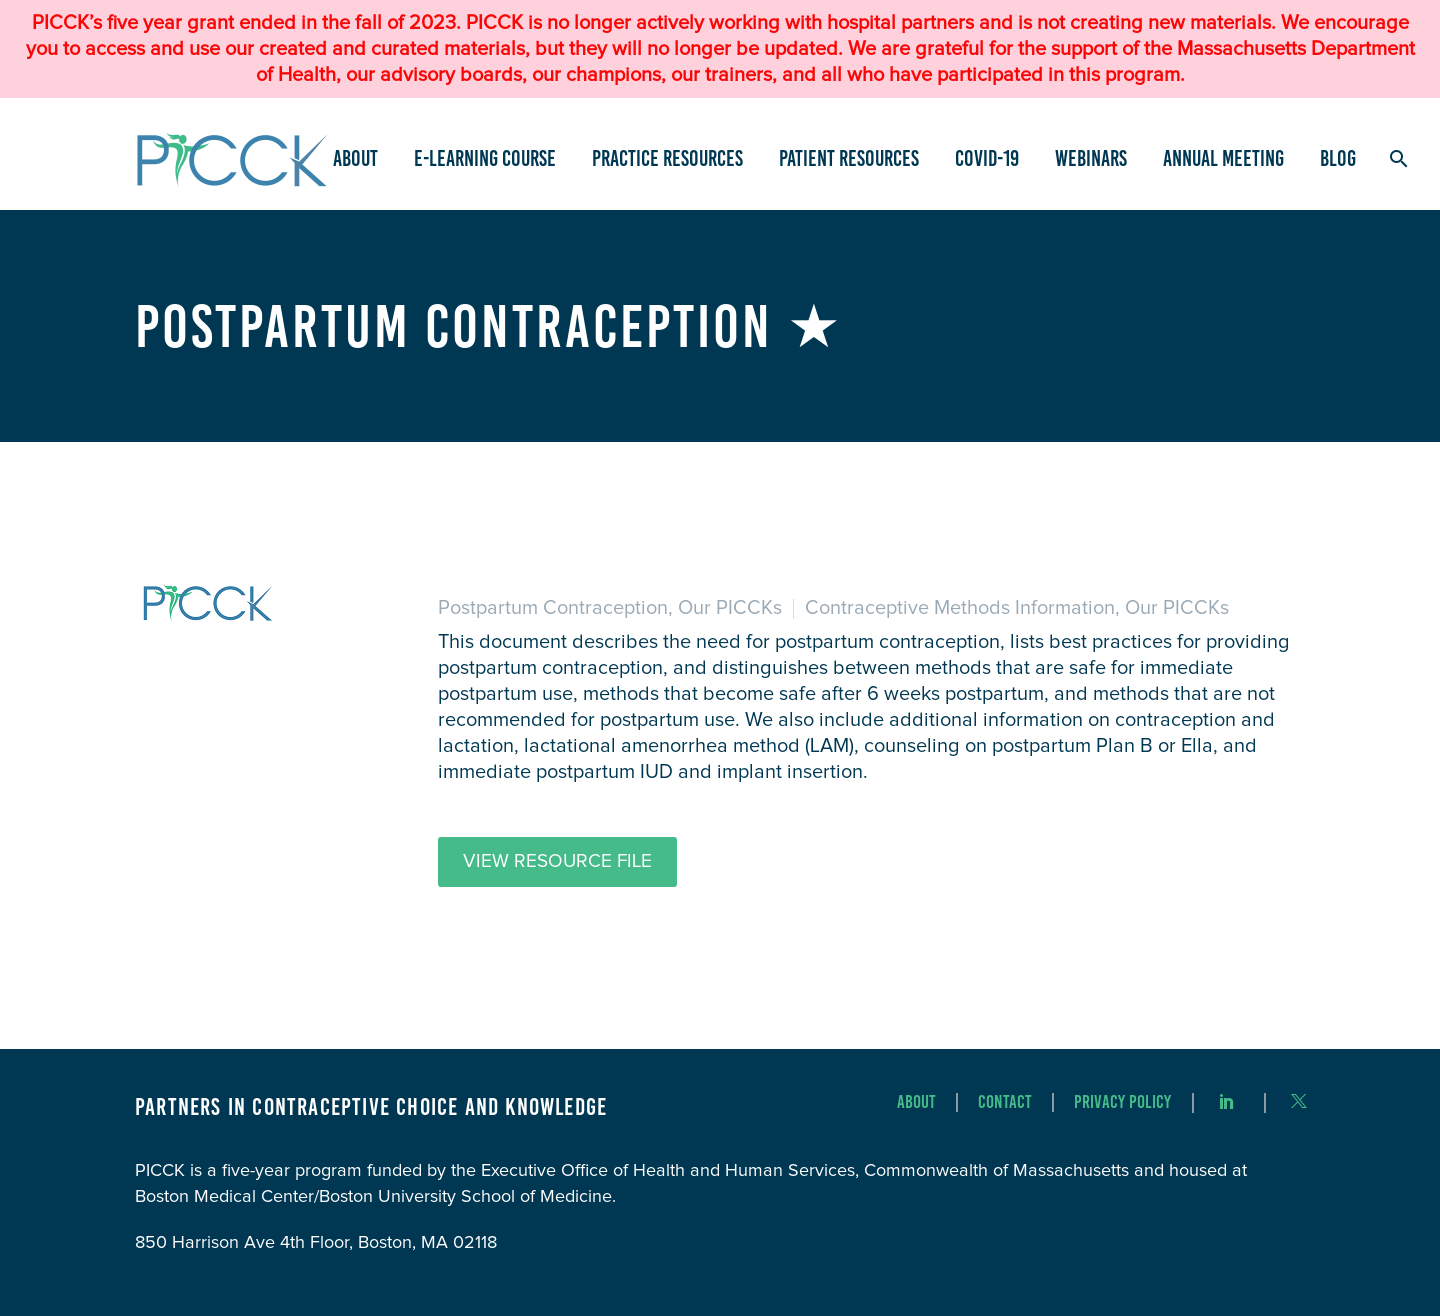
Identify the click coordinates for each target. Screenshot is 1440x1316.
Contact (1005, 1102)
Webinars (1091, 158)
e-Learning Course (485, 158)
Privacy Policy (1122, 1102)
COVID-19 (987, 158)
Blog (1338, 158)
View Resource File (557, 861)
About (355, 158)
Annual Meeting (1223, 158)
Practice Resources (667, 158)
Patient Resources (849, 158)
